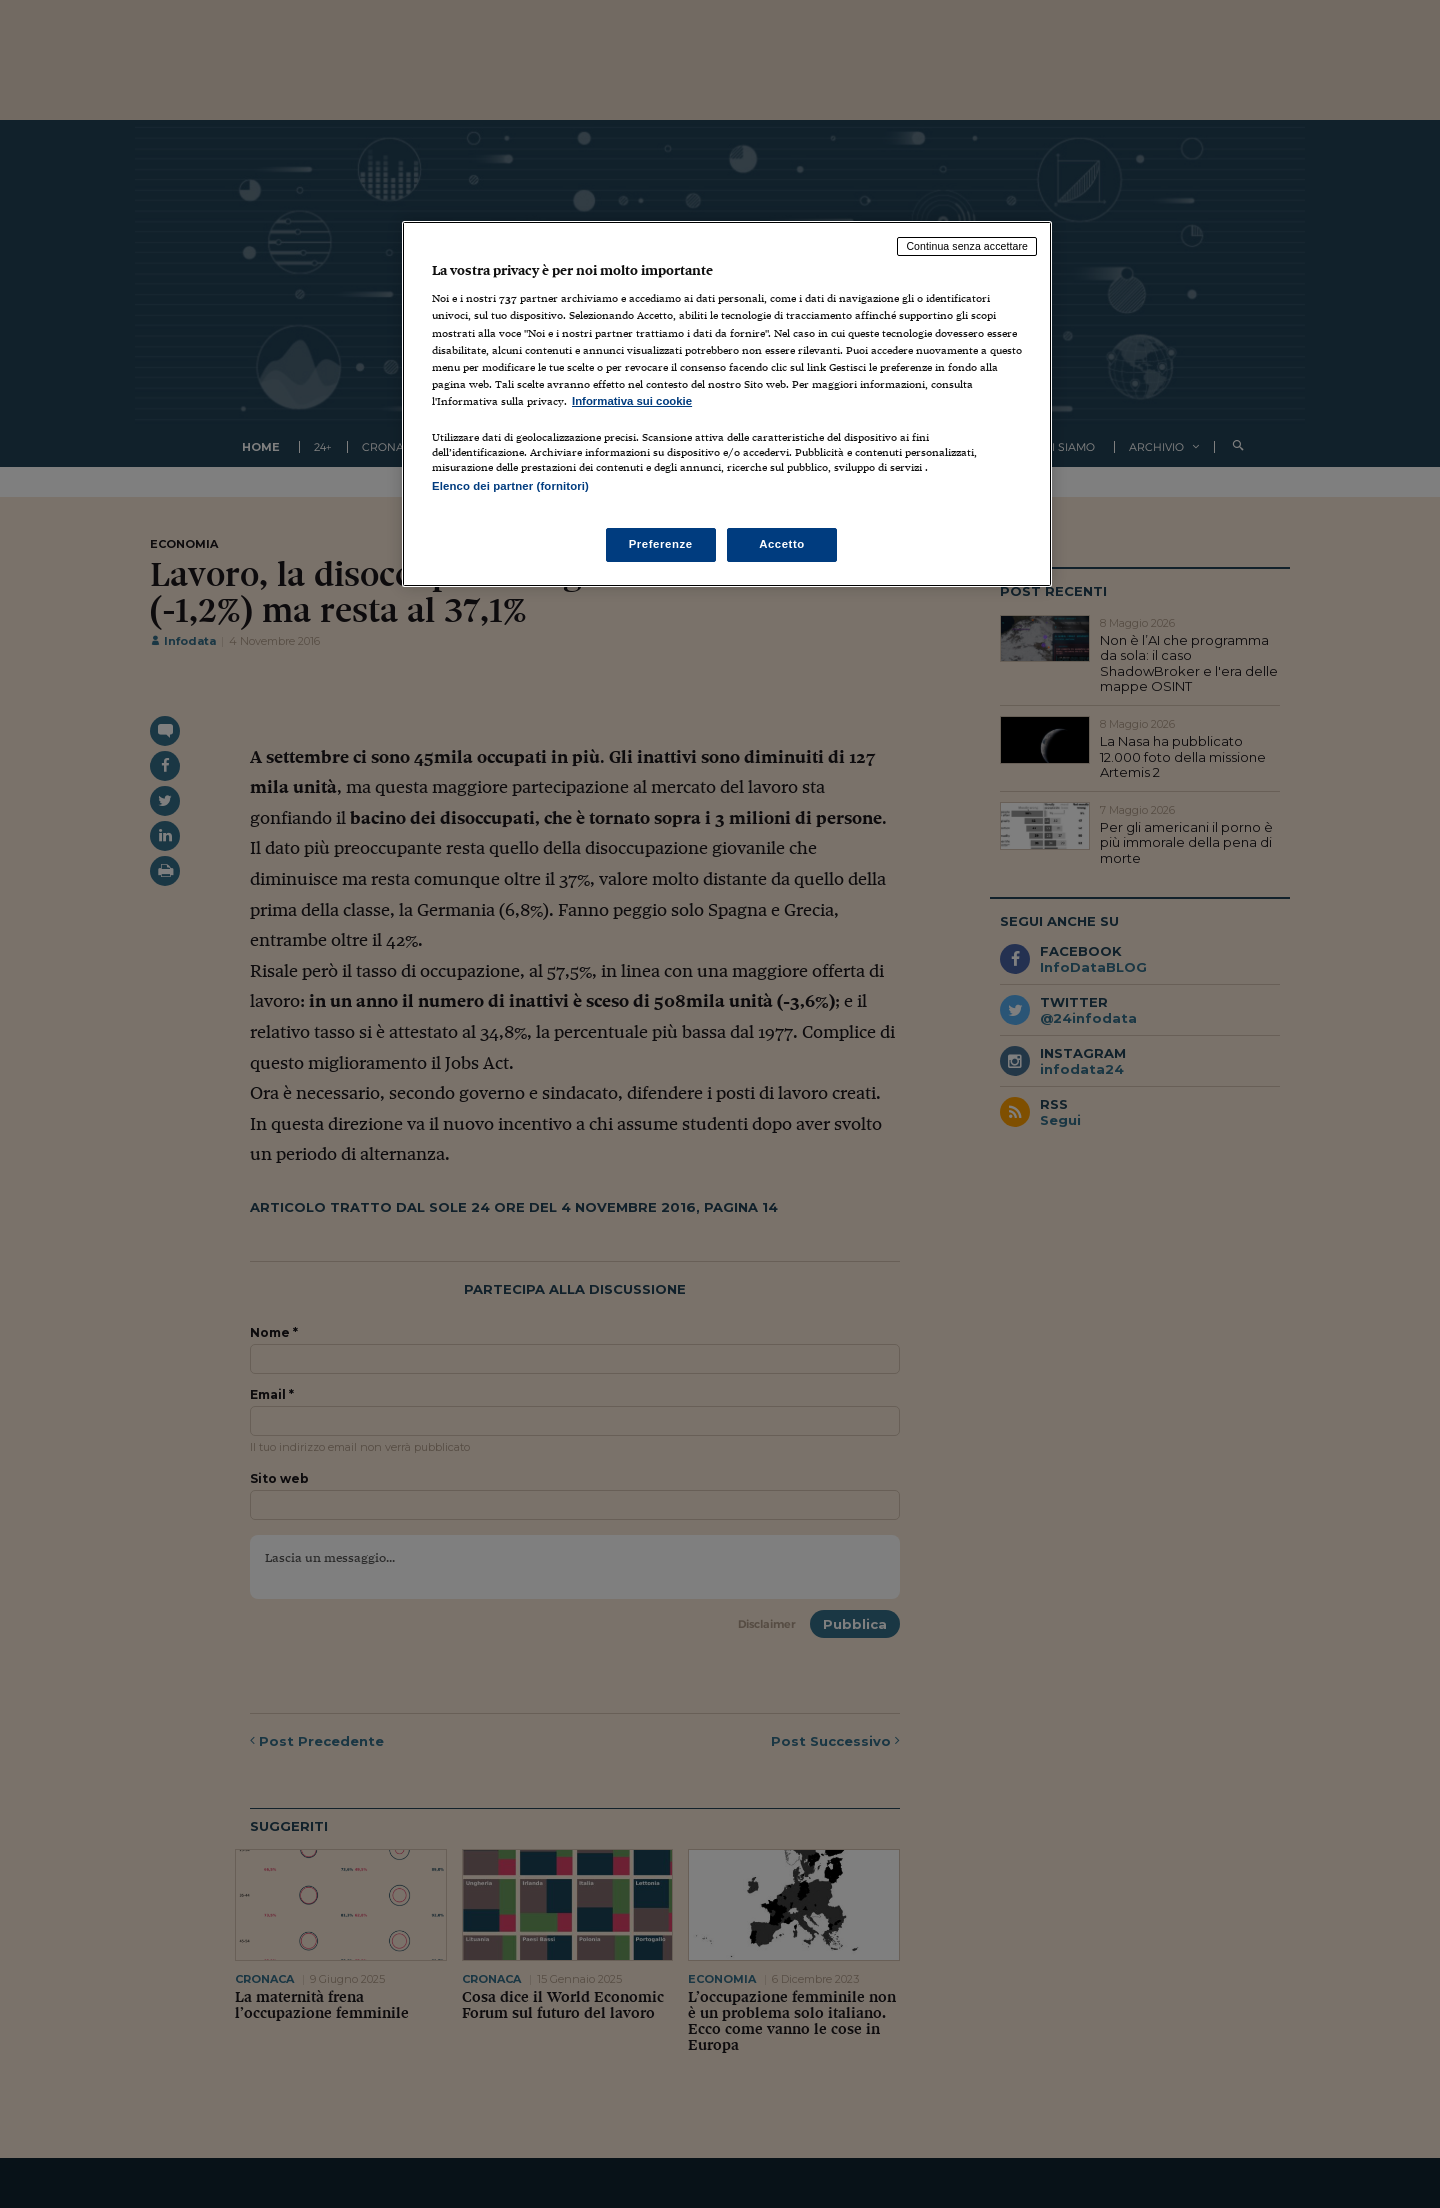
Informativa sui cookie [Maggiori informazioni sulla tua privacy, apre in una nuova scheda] (632, 401)
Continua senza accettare (967, 246)
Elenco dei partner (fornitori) (510, 486)
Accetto (782, 544)
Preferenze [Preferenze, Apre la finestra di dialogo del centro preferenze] (661, 544)
